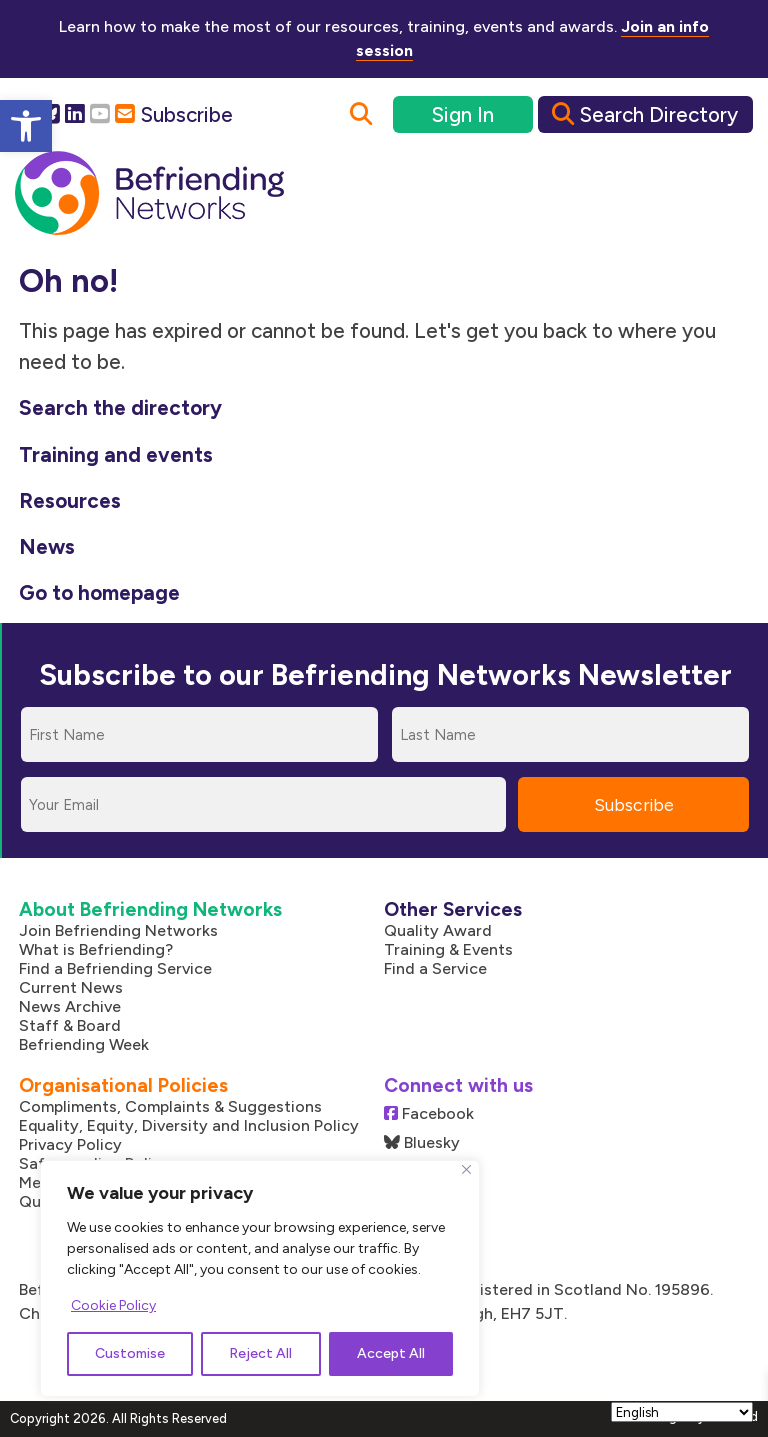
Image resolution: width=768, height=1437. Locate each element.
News (47, 546)
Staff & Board (70, 1025)
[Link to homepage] (149, 194)
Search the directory (120, 407)
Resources (70, 500)
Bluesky (422, 1142)
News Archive (70, 1006)
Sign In (462, 114)
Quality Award (438, 930)
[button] (26, 126)
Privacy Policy (70, 1144)
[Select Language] (682, 1412)
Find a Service (435, 968)
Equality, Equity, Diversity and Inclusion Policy (189, 1125)
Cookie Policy (113, 1305)
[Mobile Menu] (711, 194)
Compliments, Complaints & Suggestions (170, 1106)
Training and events (116, 454)
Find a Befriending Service (115, 968)
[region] (260, 1278)
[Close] (466, 1169)
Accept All (391, 1353)
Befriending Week (84, 1044)
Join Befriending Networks (118, 930)
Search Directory (645, 114)
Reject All (260, 1353)
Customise (130, 1353)
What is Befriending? (96, 949)
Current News (71, 987)
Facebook (429, 1113)
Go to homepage (99, 592)
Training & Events (448, 949)
